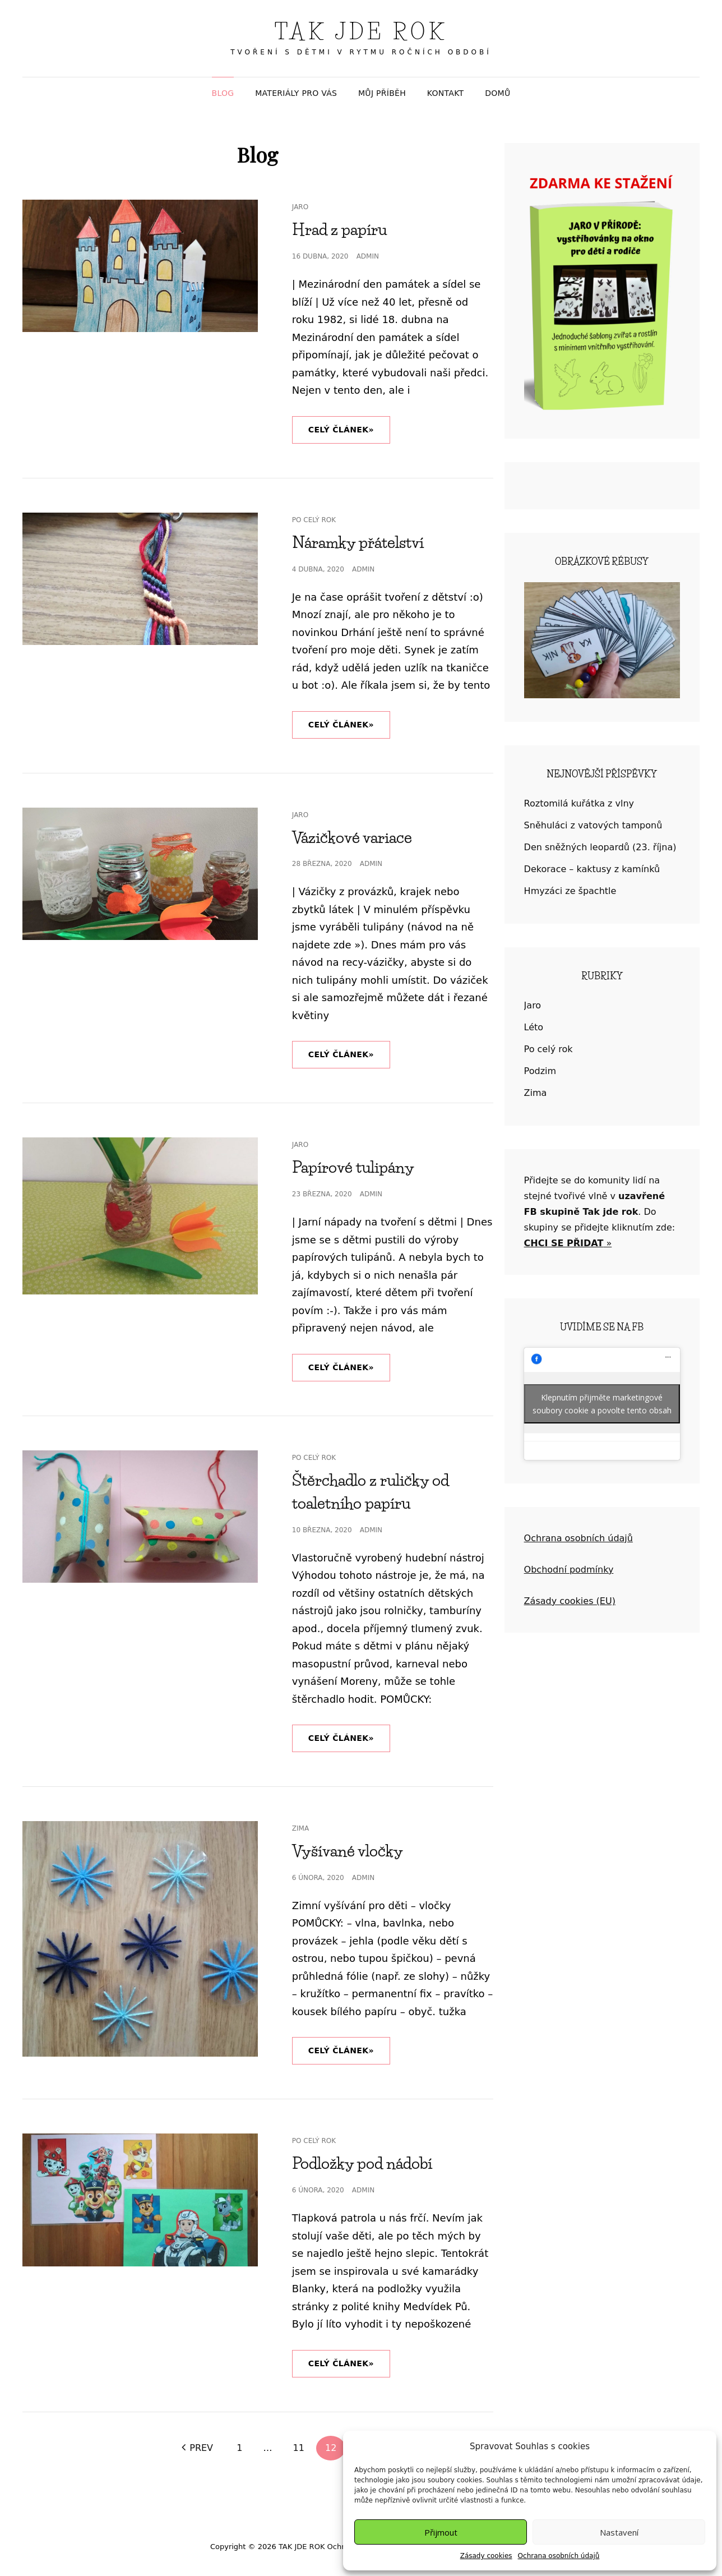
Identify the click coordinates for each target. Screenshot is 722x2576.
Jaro (300, 207)
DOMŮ (497, 93)
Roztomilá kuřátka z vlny (579, 803)
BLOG (223, 93)
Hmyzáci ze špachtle (570, 891)
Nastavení (619, 2532)
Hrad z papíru (339, 229)
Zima (300, 1828)
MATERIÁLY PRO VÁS (296, 93)
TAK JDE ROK (361, 32)
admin (368, 256)
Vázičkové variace (352, 837)
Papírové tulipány (353, 1167)
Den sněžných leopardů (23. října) (600, 847)
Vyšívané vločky (347, 1850)
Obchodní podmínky (569, 1569)
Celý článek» (349, 425)
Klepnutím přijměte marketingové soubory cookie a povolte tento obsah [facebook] (602, 1404)
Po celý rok (314, 520)
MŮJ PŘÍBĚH (382, 93)
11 (298, 2448)
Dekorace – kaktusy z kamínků (592, 869)
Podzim (540, 1071)
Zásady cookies (486, 2556)
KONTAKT (445, 93)
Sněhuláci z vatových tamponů (593, 825)
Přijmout (440, 2532)
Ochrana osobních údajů (559, 2556)
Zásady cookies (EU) (569, 1601)
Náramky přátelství (358, 542)
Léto (534, 1027)
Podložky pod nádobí (362, 2163)
